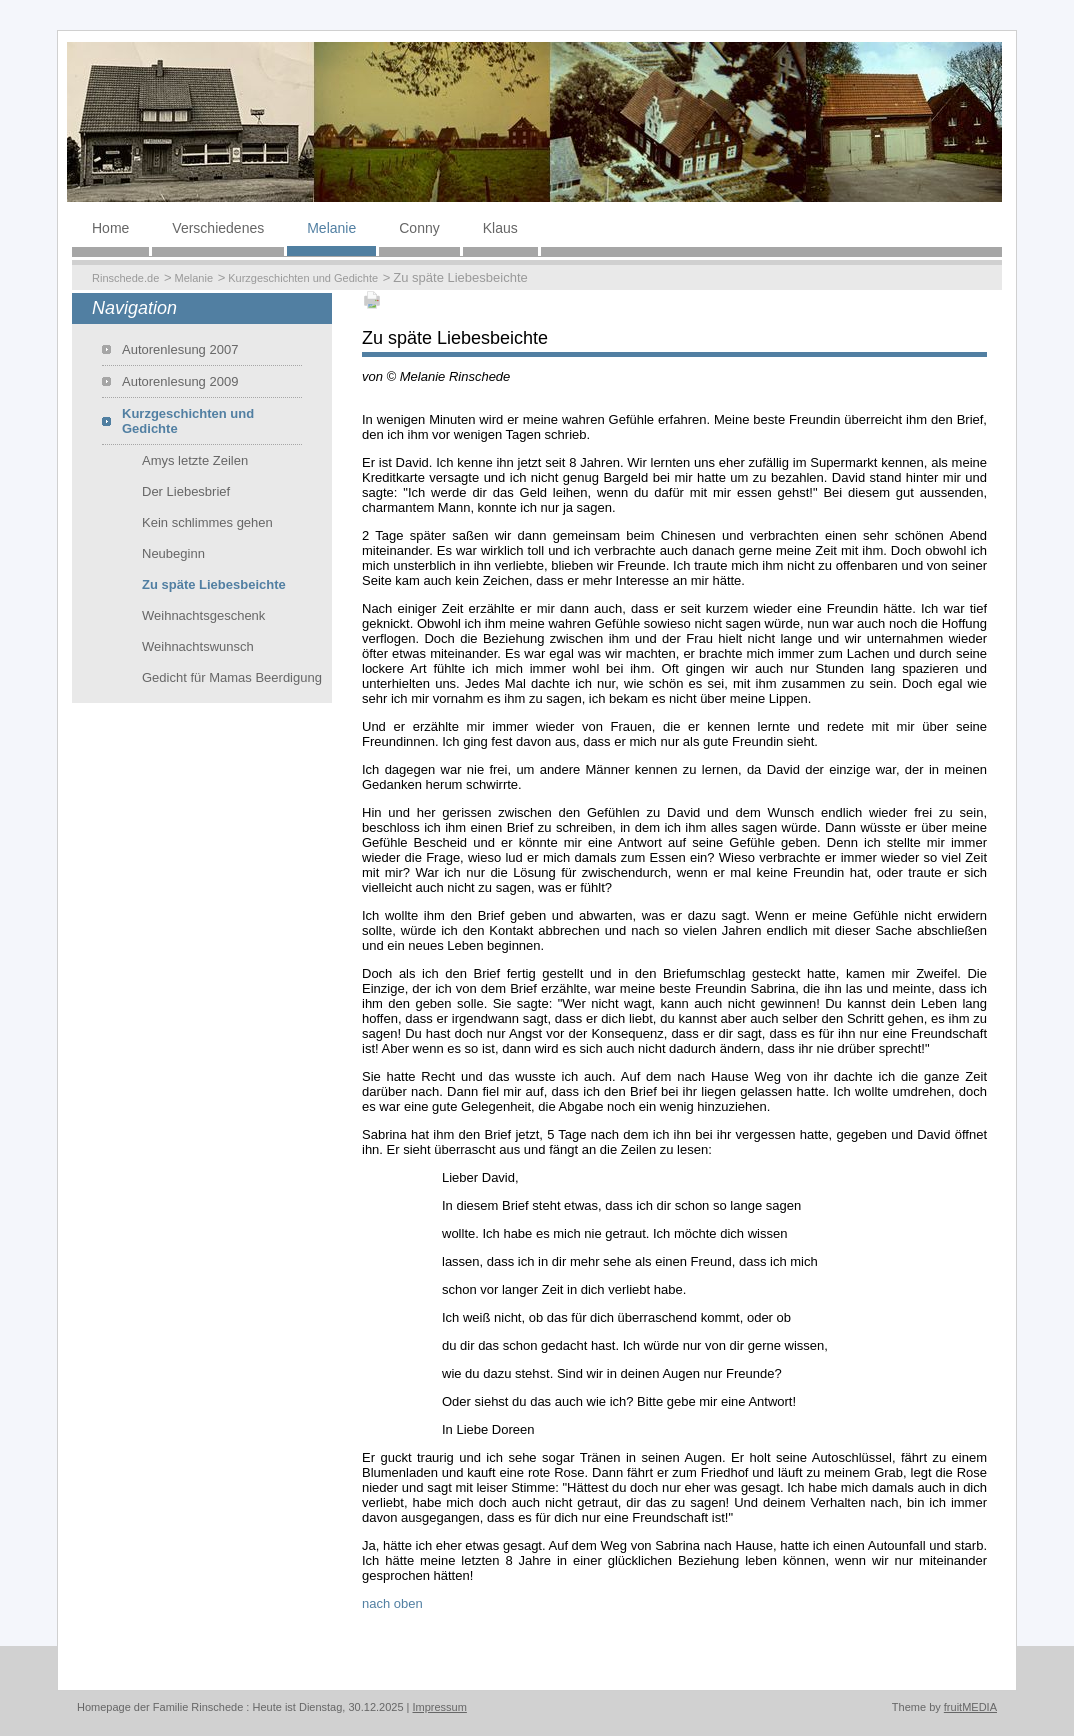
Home (110, 228)
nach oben (392, 1603)
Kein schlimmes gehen (207, 522)
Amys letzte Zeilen (195, 460)
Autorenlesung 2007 (180, 349)
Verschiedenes (218, 228)
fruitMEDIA (970, 1707)
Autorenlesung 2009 (180, 381)
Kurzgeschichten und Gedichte (303, 278)
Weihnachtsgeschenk (203, 615)
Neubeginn (173, 553)
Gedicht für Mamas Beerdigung (232, 677)
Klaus (500, 228)
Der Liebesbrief (186, 491)
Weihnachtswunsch (198, 646)
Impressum (440, 1707)
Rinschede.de (125, 278)
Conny (419, 228)
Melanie (331, 228)
